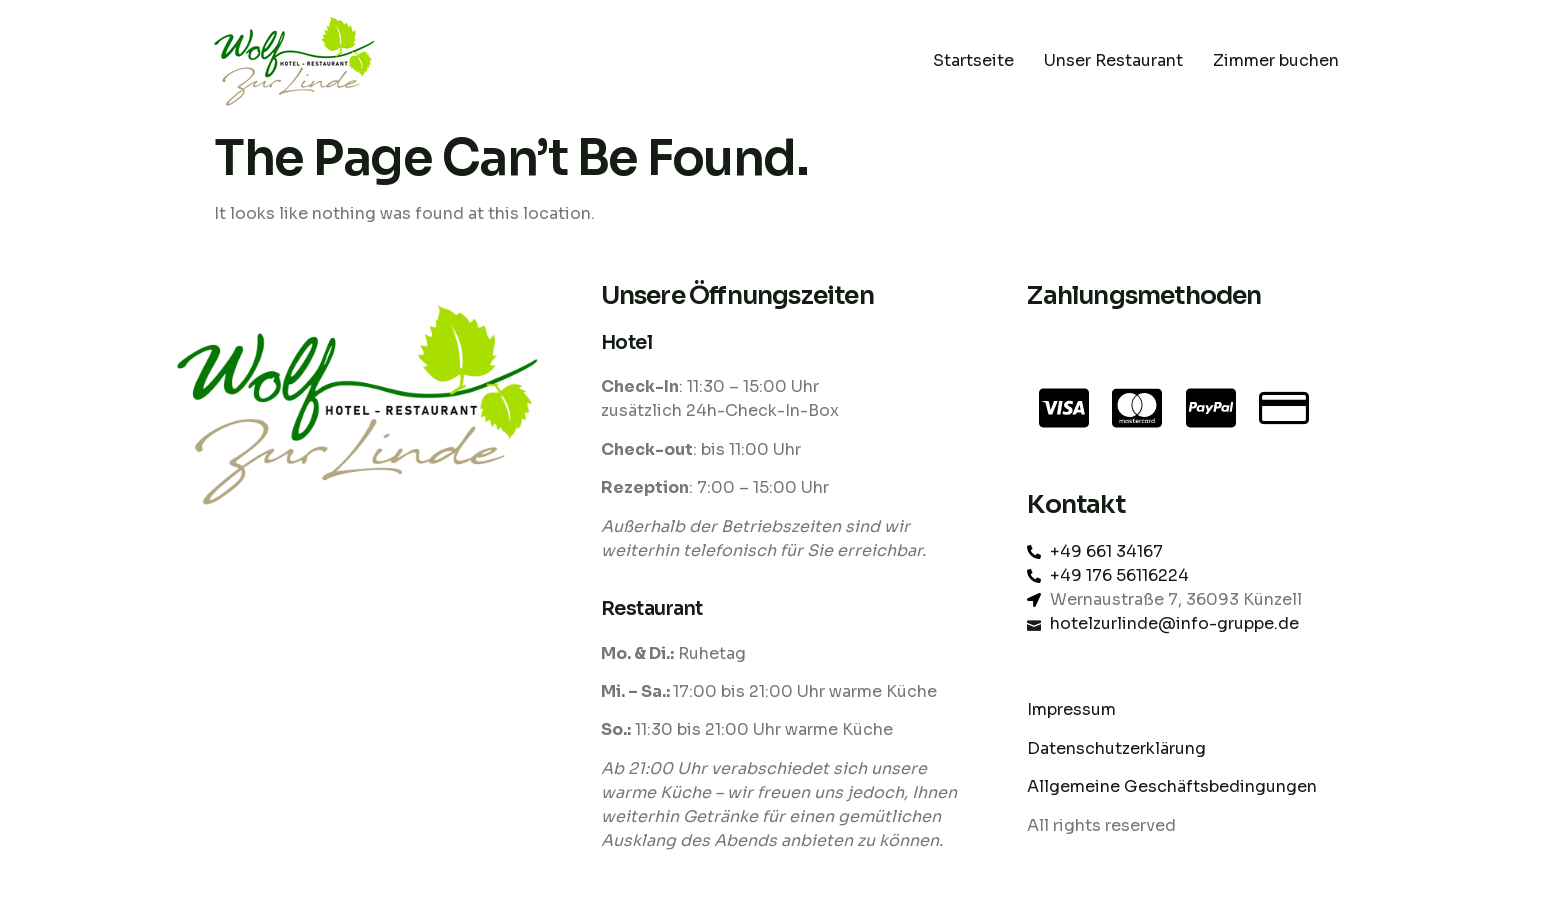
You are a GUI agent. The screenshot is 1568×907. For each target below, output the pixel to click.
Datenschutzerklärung (1118, 748)
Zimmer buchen (1276, 60)
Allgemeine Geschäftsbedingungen (1172, 786)
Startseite (973, 60)
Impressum (1071, 709)
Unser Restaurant (1113, 60)
